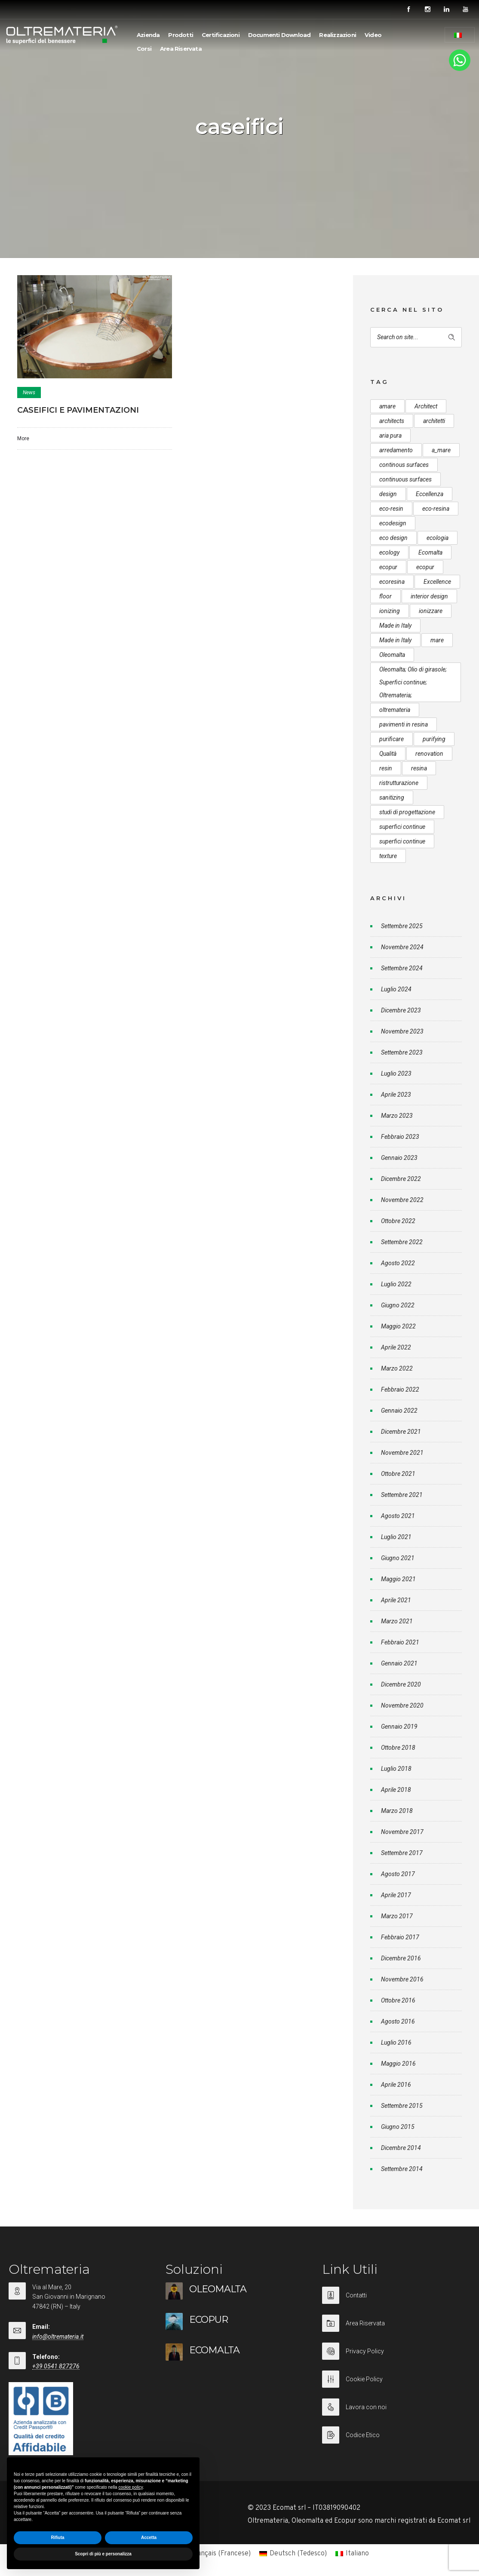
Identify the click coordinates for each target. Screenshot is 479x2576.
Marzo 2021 (397, 1621)
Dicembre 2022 (401, 1178)
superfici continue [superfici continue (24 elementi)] (402, 826)
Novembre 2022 (402, 1199)
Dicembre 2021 (401, 1431)
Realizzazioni (337, 34)
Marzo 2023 (397, 1115)
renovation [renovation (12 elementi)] (429, 753)
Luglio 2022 (396, 1284)
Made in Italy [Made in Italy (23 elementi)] (395, 640)
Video (373, 34)
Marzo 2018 (397, 1810)
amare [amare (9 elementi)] (387, 406)
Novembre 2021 (402, 1452)
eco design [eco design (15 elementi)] (393, 537)
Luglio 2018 (396, 1768)
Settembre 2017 (402, 1852)
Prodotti (180, 34)
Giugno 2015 (398, 2126)
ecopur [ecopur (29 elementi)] (388, 567)
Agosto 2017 (398, 1874)
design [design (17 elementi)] (388, 494)
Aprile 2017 (396, 1895)
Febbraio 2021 (400, 1642)
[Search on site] (416, 337)
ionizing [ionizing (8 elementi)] (389, 610)
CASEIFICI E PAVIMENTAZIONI (78, 410)
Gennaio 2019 (399, 1726)
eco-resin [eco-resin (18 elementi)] (391, 508)
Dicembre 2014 (401, 2147)
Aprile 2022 (396, 1347)
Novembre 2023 (402, 1031)
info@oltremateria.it (57, 2336)
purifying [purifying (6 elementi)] (434, 739)
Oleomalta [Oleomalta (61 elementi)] (392, 654)
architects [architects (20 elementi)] (391, 420)
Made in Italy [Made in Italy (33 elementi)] (395, 625)
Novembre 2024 (402, 947)
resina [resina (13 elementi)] (419, 768)
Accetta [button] (149, 2537)
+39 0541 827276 (56, 2366)
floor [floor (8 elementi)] (385, 596)
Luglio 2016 (396, 2042)
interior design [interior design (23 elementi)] (429, 596)
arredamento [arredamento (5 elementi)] (396, 450)
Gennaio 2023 (399, 1157)
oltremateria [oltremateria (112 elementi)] (394, 709)
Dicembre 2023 (401, 1010)
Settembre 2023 (402, 1052)
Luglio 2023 (396, 1073)
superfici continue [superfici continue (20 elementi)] (402, 841)
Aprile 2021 (396, 1600)
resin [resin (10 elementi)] (385, 768)
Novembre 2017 (402, 1831)
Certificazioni (221, 34)
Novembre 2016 (402, 1979)
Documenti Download (279, 34)
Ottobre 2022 (398, 1220)
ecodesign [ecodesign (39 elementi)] (392, 523)
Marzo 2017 (397, 1916)
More (23, 438)
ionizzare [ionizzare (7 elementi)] (430, 610)
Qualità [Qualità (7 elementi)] (387, 753)
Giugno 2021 (398, 1558)
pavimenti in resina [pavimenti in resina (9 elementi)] (403, 724)
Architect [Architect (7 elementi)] (426, 406)
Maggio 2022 (398, 1326)
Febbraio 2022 (400, 1389)
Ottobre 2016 (398, 2000)
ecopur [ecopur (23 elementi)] (425, 567)
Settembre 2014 (402, 2168)
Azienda (148, 34)
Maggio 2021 (398, 1579)
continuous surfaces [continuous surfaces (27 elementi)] (405, 479)
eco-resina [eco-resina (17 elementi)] (435, 508)
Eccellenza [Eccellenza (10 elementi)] (429, 494)
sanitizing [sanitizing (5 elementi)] (391, 797)
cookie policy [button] (130, 2487)
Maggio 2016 (398, 2063)
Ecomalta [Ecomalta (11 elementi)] (430, 552)
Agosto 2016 (398, 2021)
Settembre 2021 (402, 1494)
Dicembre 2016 (401, 1958)
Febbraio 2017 (400, 1937)
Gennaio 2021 (399, 1663)
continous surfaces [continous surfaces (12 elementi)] (404, 464)
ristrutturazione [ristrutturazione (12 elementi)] (398, 782)
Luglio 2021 (396, 1536)
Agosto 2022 (398, 1263)
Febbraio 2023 (400, 1136)
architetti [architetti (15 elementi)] (434, 420)
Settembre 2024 (402, 968)
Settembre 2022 (402, 1242)
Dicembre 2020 (401, 1684)
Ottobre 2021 (398, 1473)
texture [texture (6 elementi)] (388, 856)
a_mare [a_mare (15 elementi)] (441, 450)
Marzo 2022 (397, 1368)
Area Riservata (181, 48)
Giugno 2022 (398, 1305)
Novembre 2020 (402, 1705)
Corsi (144, 48)
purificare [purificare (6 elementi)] (391, 739)
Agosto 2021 (398, 1515)
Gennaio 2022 (399, 1410)
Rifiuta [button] (57, 2537)
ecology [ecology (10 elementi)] (389, 552)
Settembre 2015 (402, 2105)
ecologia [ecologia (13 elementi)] (437, 537)
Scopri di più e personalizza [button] (103, 2553)
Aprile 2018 (396, 1789)
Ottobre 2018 (398, 1747)
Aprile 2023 (396, 1094)
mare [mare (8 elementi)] (437, 640)
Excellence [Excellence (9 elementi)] (437, 581)
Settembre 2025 (402, 926)
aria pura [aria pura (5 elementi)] (390, 435)
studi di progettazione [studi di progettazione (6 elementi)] (407, 812)
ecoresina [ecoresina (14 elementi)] (392, 581)
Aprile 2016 (396, 2084)
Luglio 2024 (396, 989)
